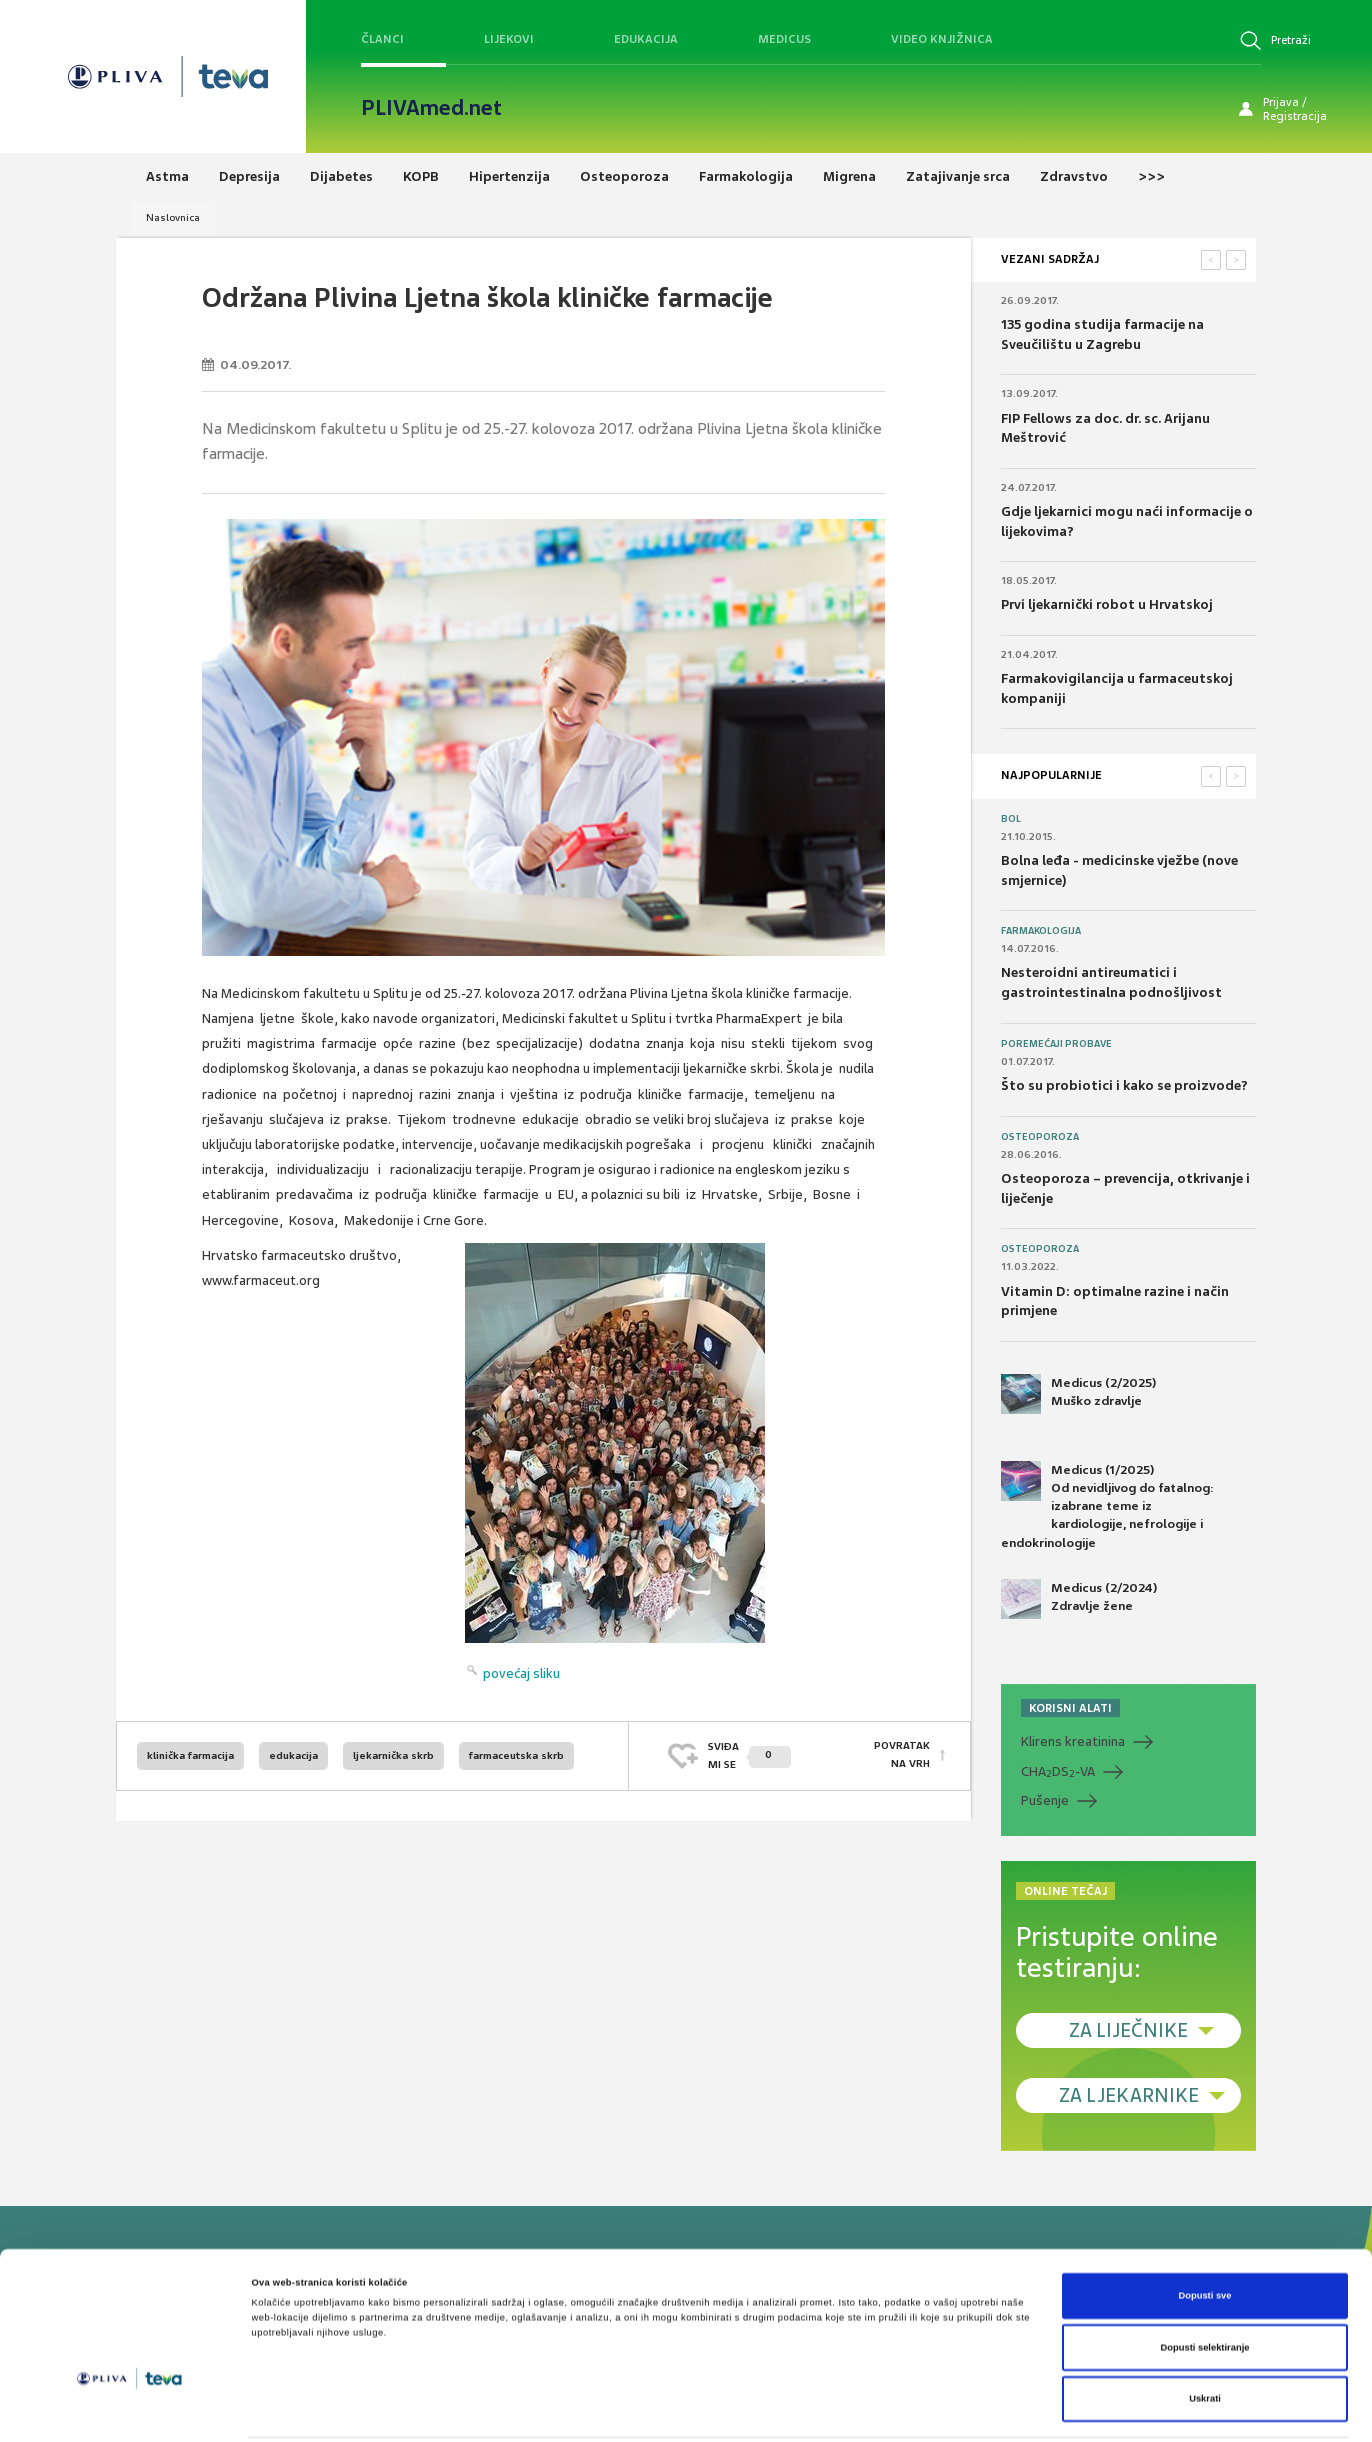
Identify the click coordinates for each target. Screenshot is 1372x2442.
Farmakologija (1041, 931)
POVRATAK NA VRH (902, 1755)
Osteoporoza (1040, 1137)
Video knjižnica (942, 39)
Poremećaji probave (1056, 1044)
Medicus (784, 39)
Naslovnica (173, 217)
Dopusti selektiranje (1205, 2282)
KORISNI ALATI (1070, 1708)
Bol (1011, 819)
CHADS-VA (1058, 1772)
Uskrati (1205, 2333)
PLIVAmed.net (431, 108)
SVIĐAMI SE (749, 1755)
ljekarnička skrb (393, 1755)
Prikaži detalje (822, 2409)
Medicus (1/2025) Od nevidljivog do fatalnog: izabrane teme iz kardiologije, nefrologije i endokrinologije (1107, 1506)
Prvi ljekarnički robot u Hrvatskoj (1107, 604)
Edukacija (646, 39)
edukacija (293, 1755)
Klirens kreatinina (1073, 1741)
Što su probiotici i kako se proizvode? (1124, 1085)
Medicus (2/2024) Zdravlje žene (1079, 1599)
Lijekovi (509, 39)
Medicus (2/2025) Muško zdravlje (1078, 1394)
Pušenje (1045, 1800)
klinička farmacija (190, 1755)
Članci (382, 39)
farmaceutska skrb (516, 1755)
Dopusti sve (1204, 2230)
